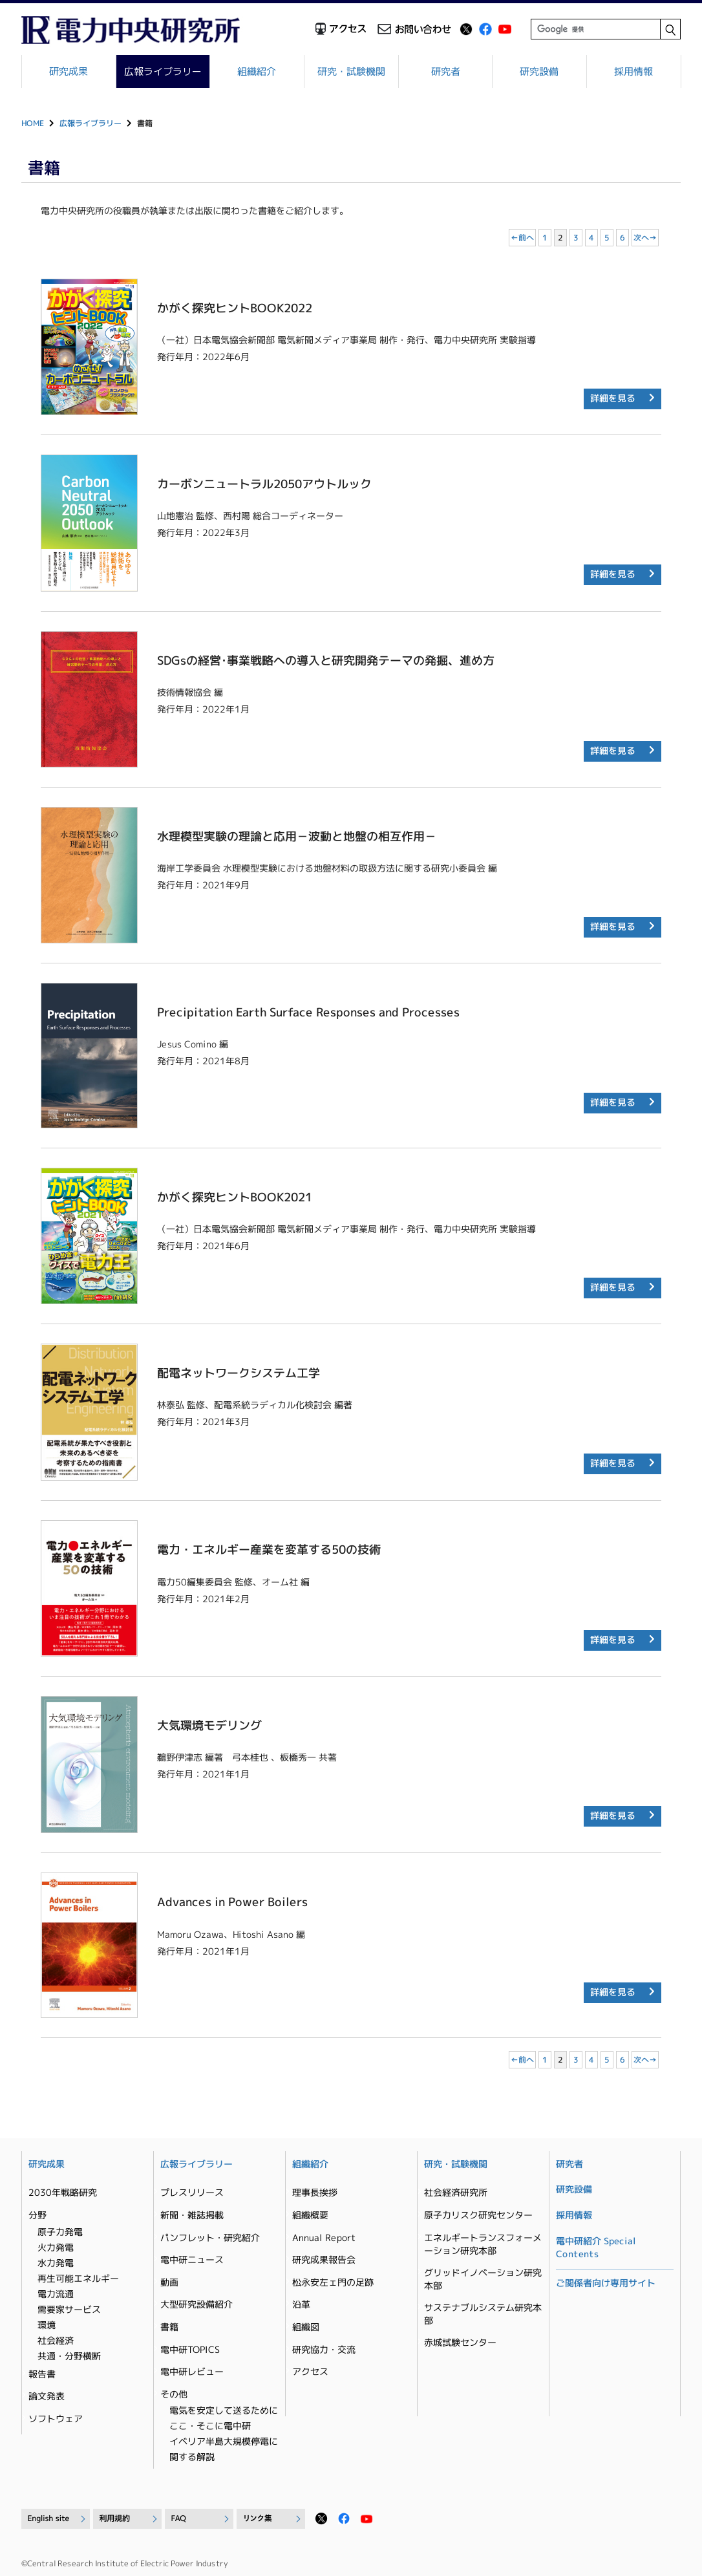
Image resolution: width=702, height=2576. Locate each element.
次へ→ (645, 237)
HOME (32, 123)
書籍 (169, 2327)
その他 (173, 2394)
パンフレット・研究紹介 (210, 2237)
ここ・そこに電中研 (210, 2426)
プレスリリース (192, 2192)
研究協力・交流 (324, 2349)
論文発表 (46, 2396)
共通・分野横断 (69, 2356)
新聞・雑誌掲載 (192, 2215)
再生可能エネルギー (78, 2278)
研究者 (445, 71)
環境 (46, 2325)
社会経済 (55, 2340)
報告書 (42, 2374)
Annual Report (324, 2237)
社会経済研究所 (455, 2192)
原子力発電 (60, 2232)
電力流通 (55, 2294)
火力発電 (55, 2247)
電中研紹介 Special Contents (596, 2247)
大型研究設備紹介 (196, 2304)
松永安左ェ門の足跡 (333, 2282)
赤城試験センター (460, 2342)
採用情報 (633, 71)
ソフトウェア (55, 2418)
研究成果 (68, 71)
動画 (169, 2282)
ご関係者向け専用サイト (605, 2283)
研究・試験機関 (351, 71)
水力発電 (55, 2263)
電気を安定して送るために (223, 2410)
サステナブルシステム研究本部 (483, 2313)
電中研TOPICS (190, 2349)
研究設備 (539, 71)
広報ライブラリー (163, 71)
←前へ (522, 237)
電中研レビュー (192, 2371)
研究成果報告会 (324, 2259)
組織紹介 (257, 71)
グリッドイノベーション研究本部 (483, 2279)
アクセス (310, 2371)
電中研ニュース (192, 2259)
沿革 (301, 2304)
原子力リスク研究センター (478, 2215)
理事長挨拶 (314, 2192)
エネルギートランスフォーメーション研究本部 (483, 2244)
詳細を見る (612, 398)
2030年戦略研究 (62, 2192)
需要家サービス (69, 2309)
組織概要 (310, 2215)
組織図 (305, 2327)
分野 (37, 2215)
